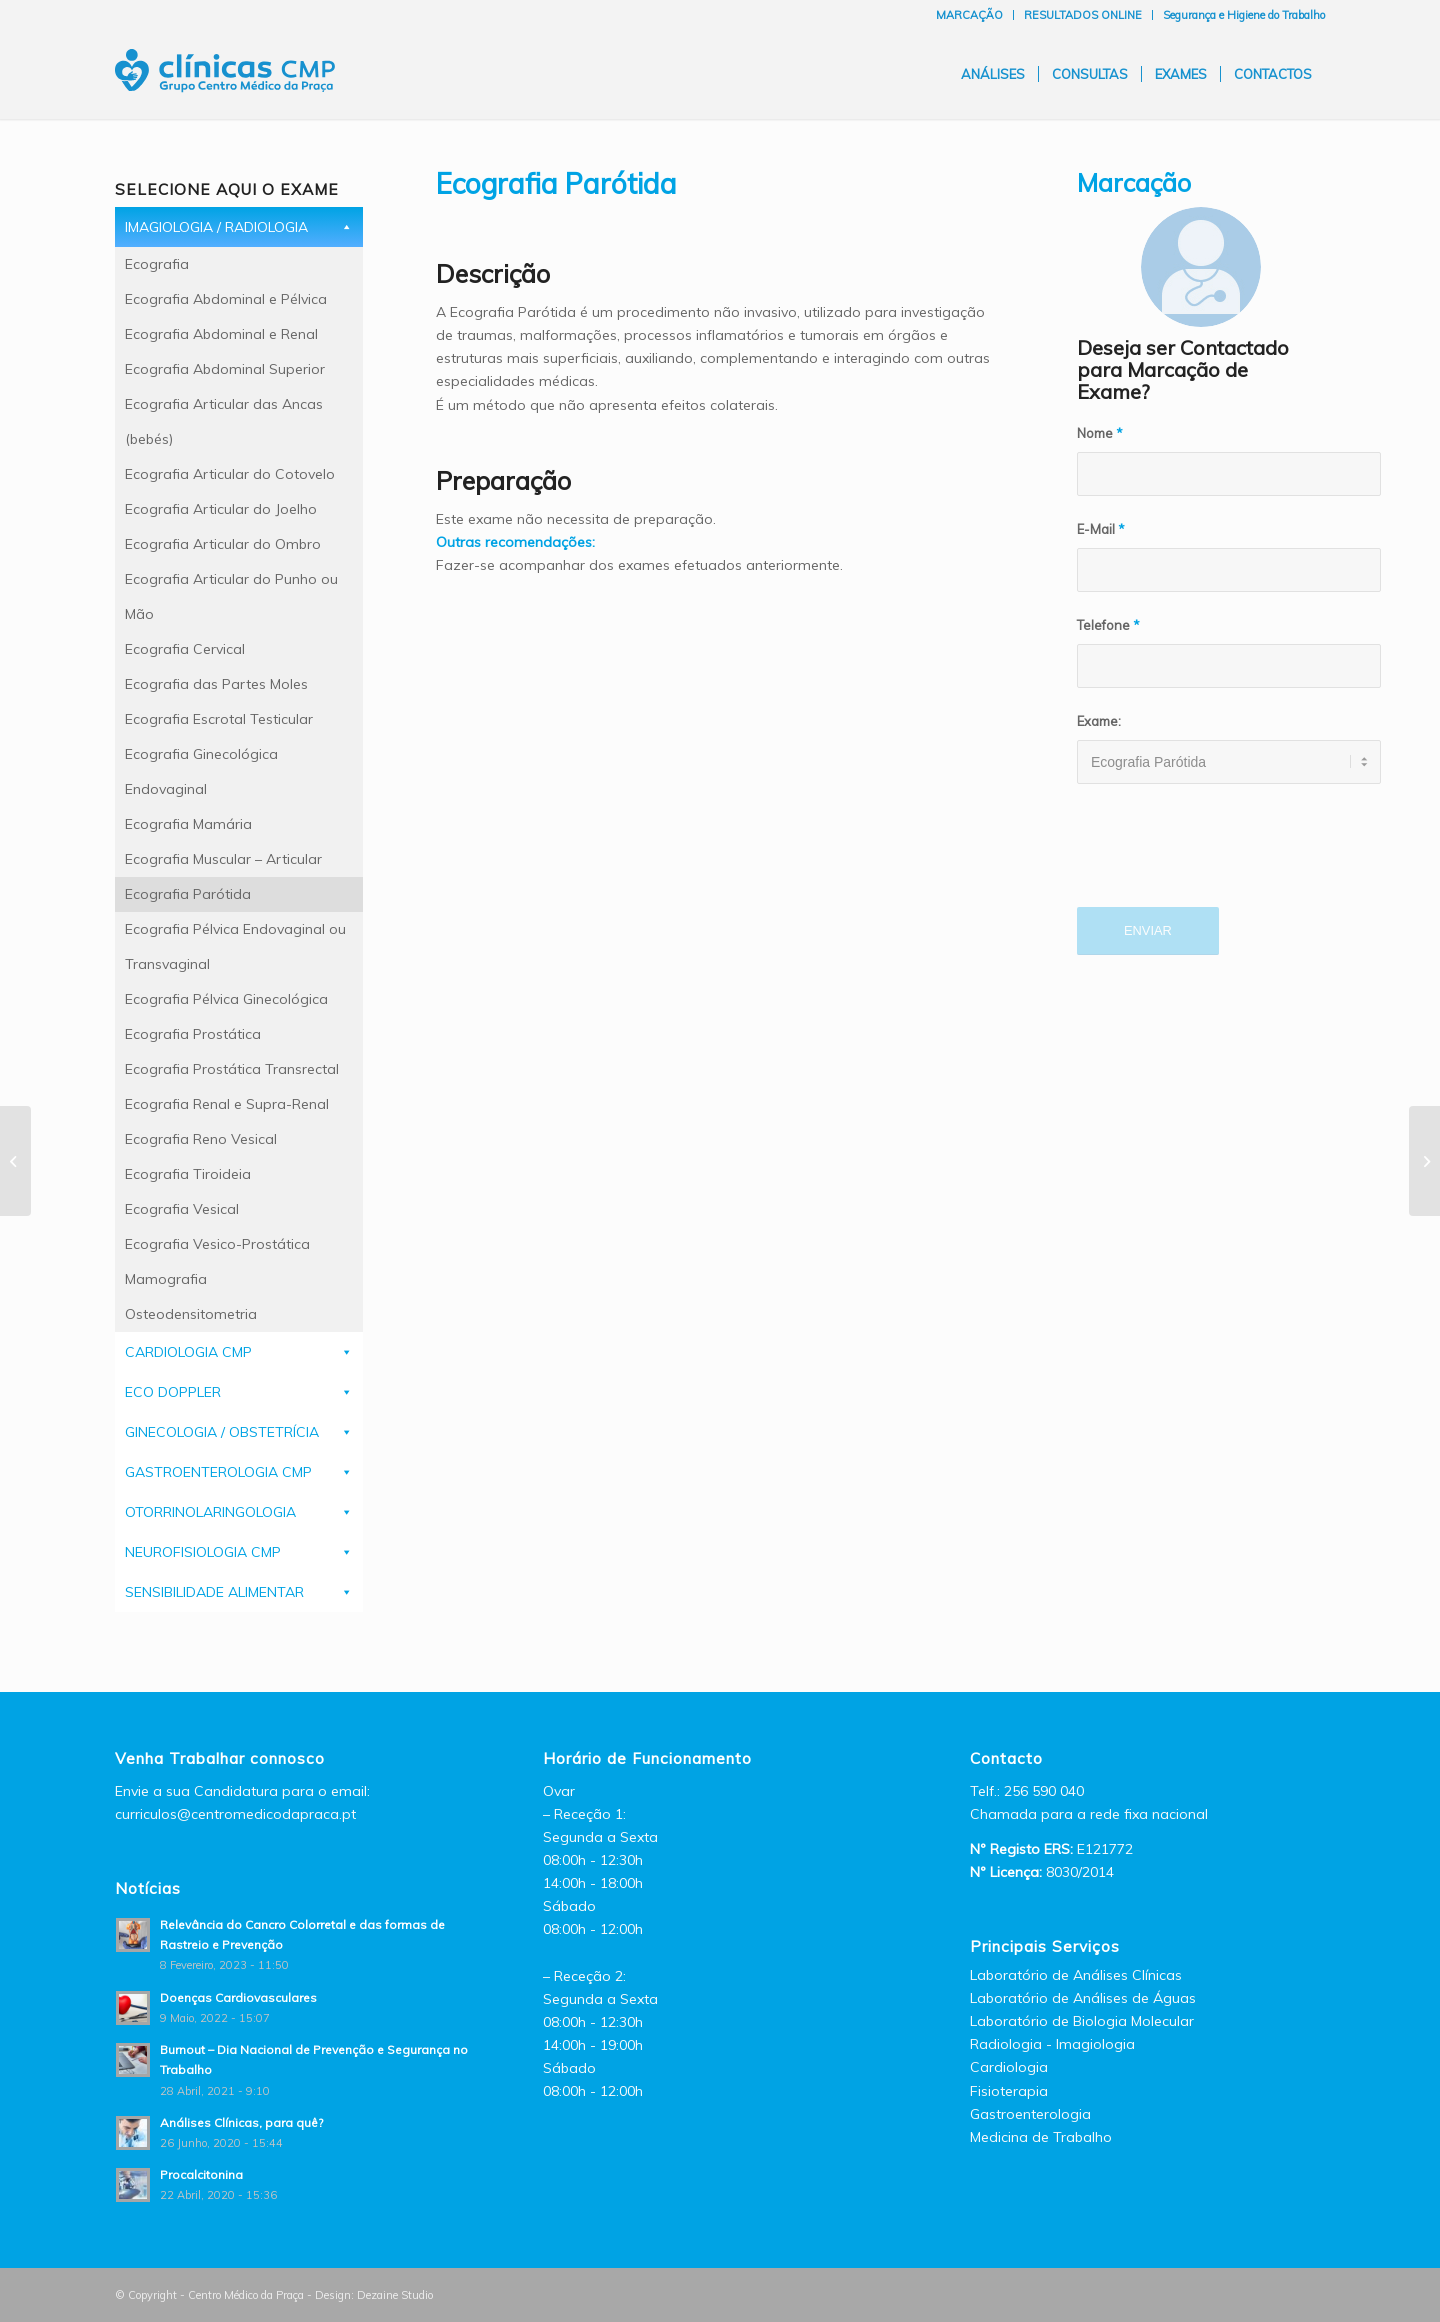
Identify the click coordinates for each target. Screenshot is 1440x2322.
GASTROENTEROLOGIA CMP (218, 1472)
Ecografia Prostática (193, 1034)
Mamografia (166, 1279)
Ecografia (157, 264)
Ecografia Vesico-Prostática (217, 1244)
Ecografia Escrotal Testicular (219, 719)
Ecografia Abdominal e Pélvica (226, 299)
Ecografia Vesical (182, 1209)
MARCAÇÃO (969, 15)
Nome (1100, 433)
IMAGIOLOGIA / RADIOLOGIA (216, 227)
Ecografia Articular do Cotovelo (230, 474)
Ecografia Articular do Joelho (221, 509)
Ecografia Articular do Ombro (223, 544)
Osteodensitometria (191, 1314)
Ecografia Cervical (185, 649)
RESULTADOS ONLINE (1083, 15)
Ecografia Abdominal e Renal (221, 334)
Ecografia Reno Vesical (201, 1139)
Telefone (1108, 625)
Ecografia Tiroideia (188, 1174)
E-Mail (1101, 529)
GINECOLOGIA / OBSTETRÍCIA (222, 1432)
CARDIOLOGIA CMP (188, 1352)
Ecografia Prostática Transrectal (232, 1069)
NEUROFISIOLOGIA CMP (203, 1552)
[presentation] (1229, 857)
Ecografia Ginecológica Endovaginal (201, 771)
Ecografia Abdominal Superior (225, 369)
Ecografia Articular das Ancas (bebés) (224, 421)
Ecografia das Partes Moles (216, 684)
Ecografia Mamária (188, 824)
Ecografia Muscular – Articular (223, 859)
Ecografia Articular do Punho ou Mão (231, 596)
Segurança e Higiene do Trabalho (1244, 15)
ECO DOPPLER (173, 1392)
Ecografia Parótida (188, 894)
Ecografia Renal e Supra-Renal (227, 1104)
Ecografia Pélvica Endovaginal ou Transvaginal (235, 946)
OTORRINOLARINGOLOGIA (210, 1512)
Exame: (1099, 721)
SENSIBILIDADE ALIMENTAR (214, 1592)
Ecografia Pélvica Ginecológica (226, 999)
